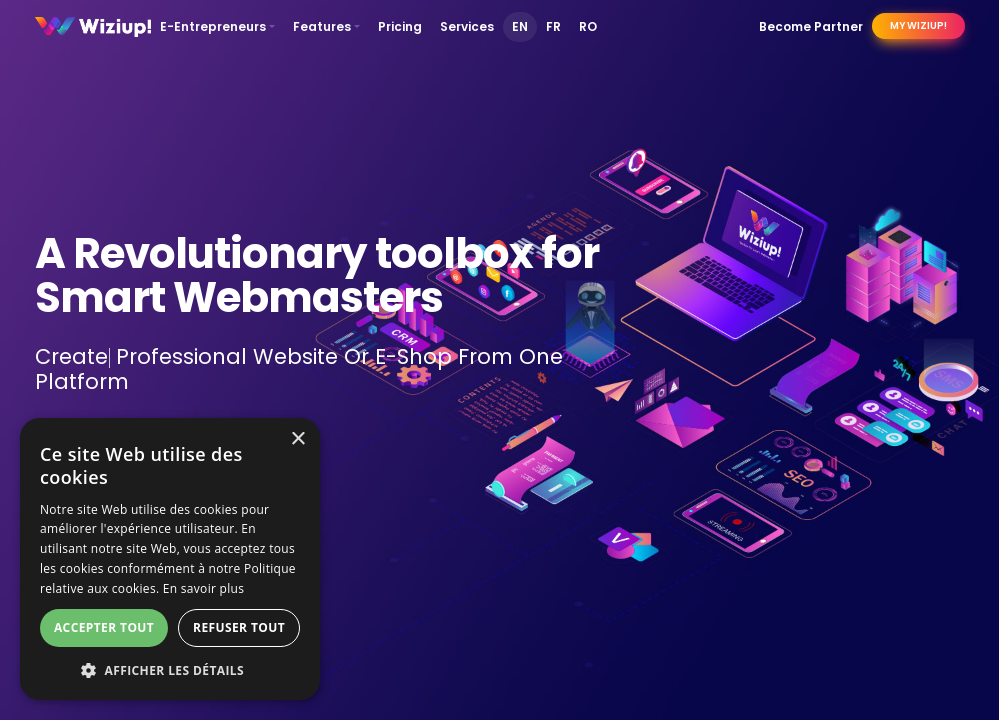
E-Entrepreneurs (213, 26)
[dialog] (170, 559)
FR (553, 26)
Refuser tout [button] (239, 627)
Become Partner (811, 26)
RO (588, 26)
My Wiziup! (918, 25)
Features (322, 26)
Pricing (400, 26)
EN (520, 26)
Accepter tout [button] (104, 627)
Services (467, 26)
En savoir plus (203, 588)
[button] (170, 670)
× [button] (297, 439)
